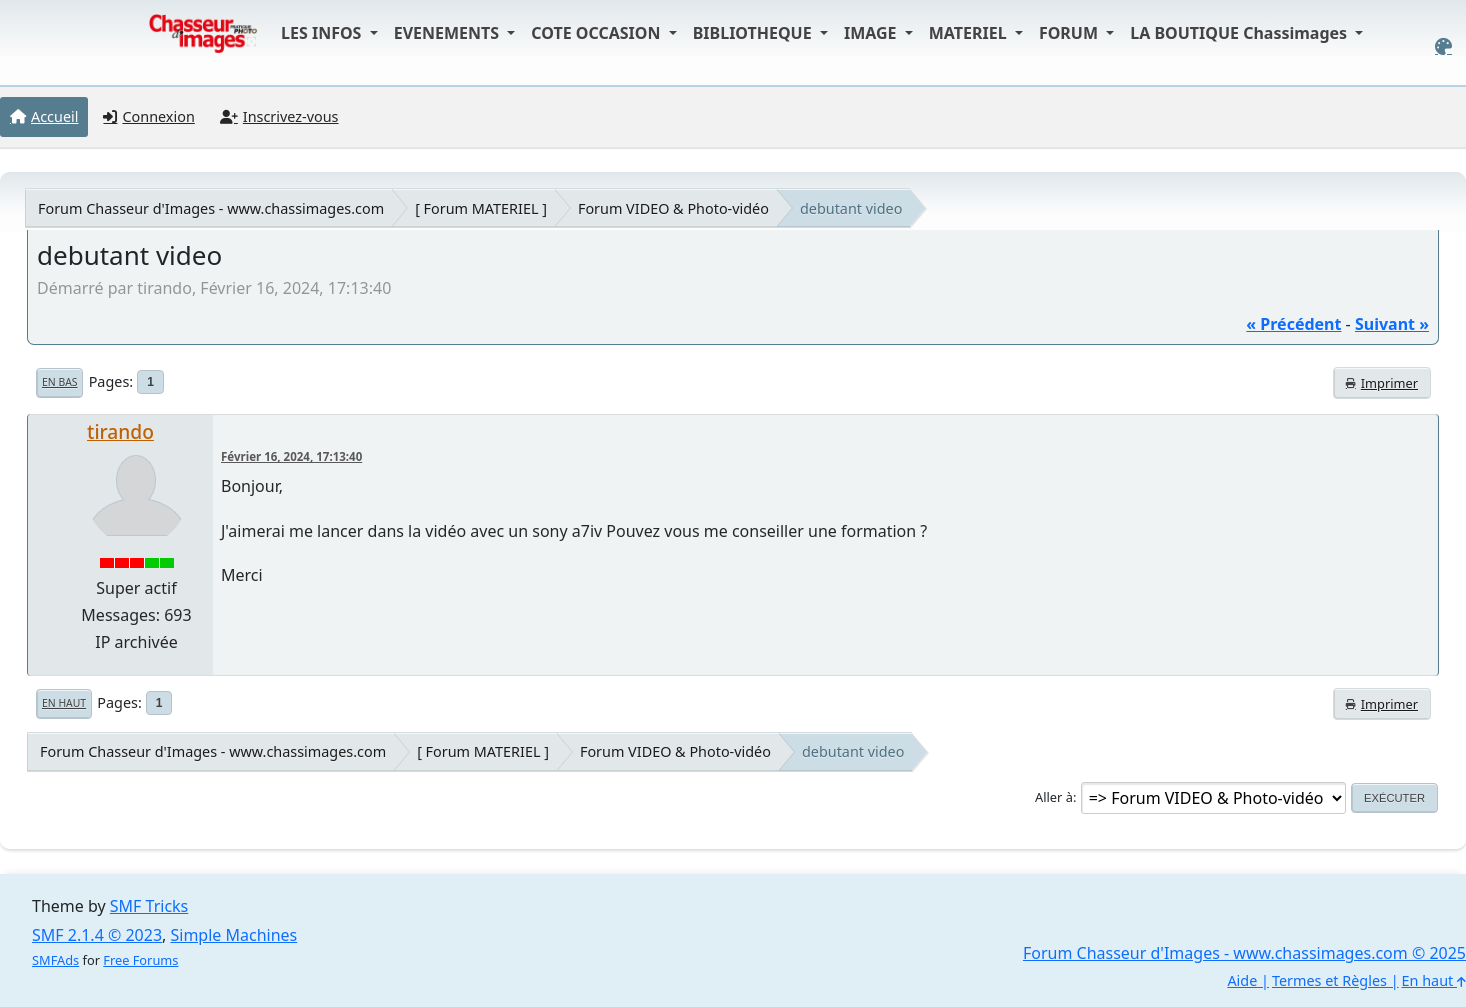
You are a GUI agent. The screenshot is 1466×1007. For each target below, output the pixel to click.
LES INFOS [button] (323, 33)
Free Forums (140, 960)
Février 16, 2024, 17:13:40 (291, 456)
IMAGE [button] (872, 33)
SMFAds (55, 960)
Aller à (1054, 797)
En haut (64, 703)
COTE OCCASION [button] (597, 33)
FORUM (1070, 33)
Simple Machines (234, 935)
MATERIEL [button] (970, 33)
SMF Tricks (149, 906)
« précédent (1293, 324)
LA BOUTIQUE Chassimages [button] (1240, 33)
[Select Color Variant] (1443, 46)
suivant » (1392, 324)
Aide (1242, 980)
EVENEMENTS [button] (449, 33)
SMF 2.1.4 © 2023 (97, 935)
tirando (120, 431)
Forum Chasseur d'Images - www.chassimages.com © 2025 (1244, 953)
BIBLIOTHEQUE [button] (754, 33)
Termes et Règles (1329, 980)
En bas (59, 382)
